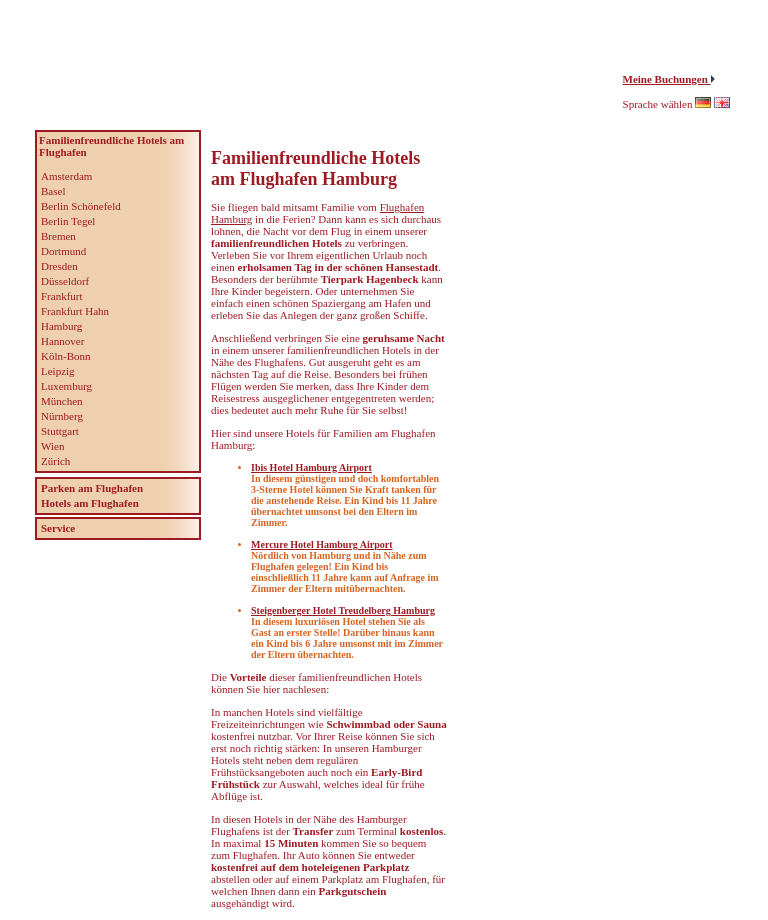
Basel (53, 191)
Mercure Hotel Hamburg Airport (322, 544)
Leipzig (58, 371)
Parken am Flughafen (92, 488)
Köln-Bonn (66, 356)
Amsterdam (66, 176)
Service (58, 528)
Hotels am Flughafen (90, 503)
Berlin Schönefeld (81, 206)
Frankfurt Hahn (75, 311)
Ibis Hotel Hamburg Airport (311, 467)
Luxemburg (66, 386)
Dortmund (63, 251)
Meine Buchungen (667, 79)
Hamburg (61, 326)
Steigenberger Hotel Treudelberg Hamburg (343, 610)
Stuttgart (60, 431)
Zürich (55, 461)
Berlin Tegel (68, 221)
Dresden (59, 266)
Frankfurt (62, 296)
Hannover (62, 341)
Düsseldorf (65, 281)
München (62, 401)
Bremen (58, 236)
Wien (52, 446)
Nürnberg (62, 416)
